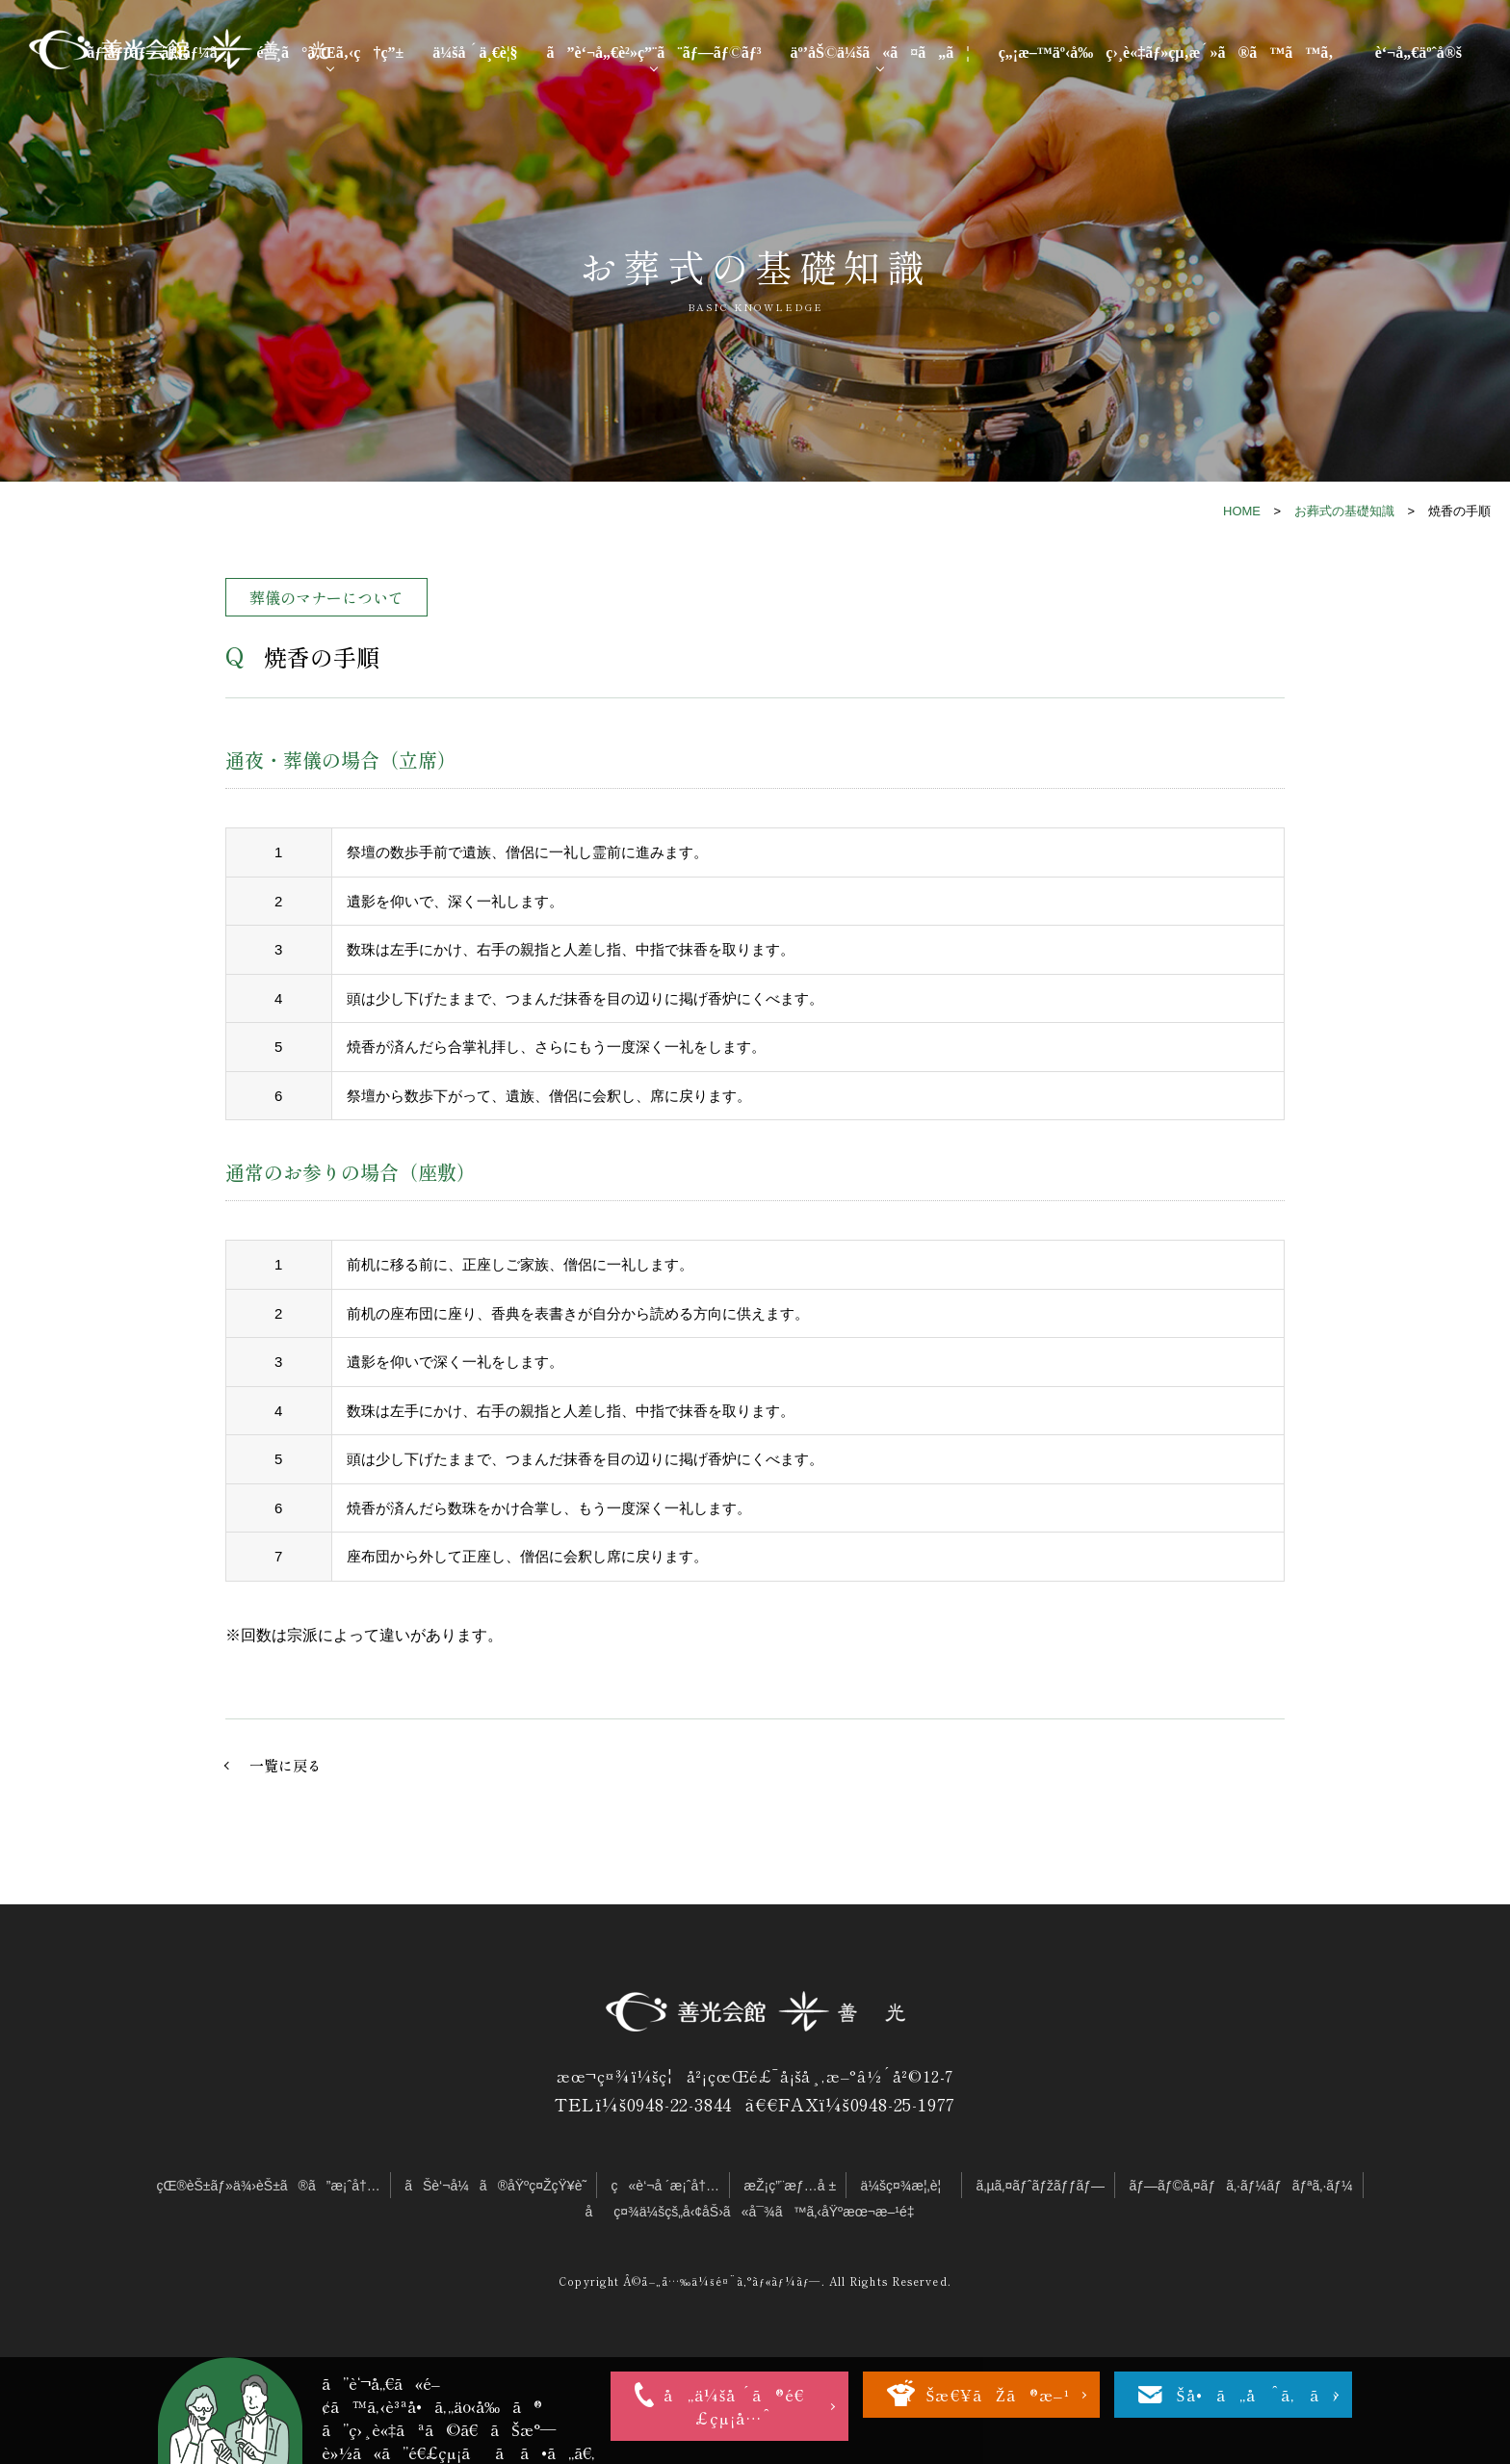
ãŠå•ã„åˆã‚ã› (1246, 2394)
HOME (1242, 511)
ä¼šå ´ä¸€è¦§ (474, 51)
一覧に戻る (285, 1765)
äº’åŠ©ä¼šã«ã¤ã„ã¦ (879, 51)
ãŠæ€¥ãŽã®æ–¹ (985, 2394)
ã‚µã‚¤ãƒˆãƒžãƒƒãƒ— (1040, 2185)
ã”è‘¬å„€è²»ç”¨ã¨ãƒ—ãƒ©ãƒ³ (653, 51)
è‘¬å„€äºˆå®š (1418, 51)
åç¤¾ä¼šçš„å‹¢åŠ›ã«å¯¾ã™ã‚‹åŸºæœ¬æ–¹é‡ (754, 2211)
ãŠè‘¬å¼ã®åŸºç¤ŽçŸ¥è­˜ (495, 2185)
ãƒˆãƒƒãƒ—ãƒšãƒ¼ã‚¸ (157, 51)
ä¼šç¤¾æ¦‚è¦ (906, 2185)
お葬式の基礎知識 (1344, 511)
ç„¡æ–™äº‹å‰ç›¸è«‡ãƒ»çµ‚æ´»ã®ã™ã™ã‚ (1172, 51)
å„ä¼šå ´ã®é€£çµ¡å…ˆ (734, 2406)
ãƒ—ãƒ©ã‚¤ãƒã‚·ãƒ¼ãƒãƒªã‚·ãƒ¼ (1240, 2185)
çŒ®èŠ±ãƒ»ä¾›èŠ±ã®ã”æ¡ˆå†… (267, 2185)
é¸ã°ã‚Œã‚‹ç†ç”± (330, 51)
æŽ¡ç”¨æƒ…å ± (790, 2185)
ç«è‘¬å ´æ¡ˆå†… (666, 2185)
